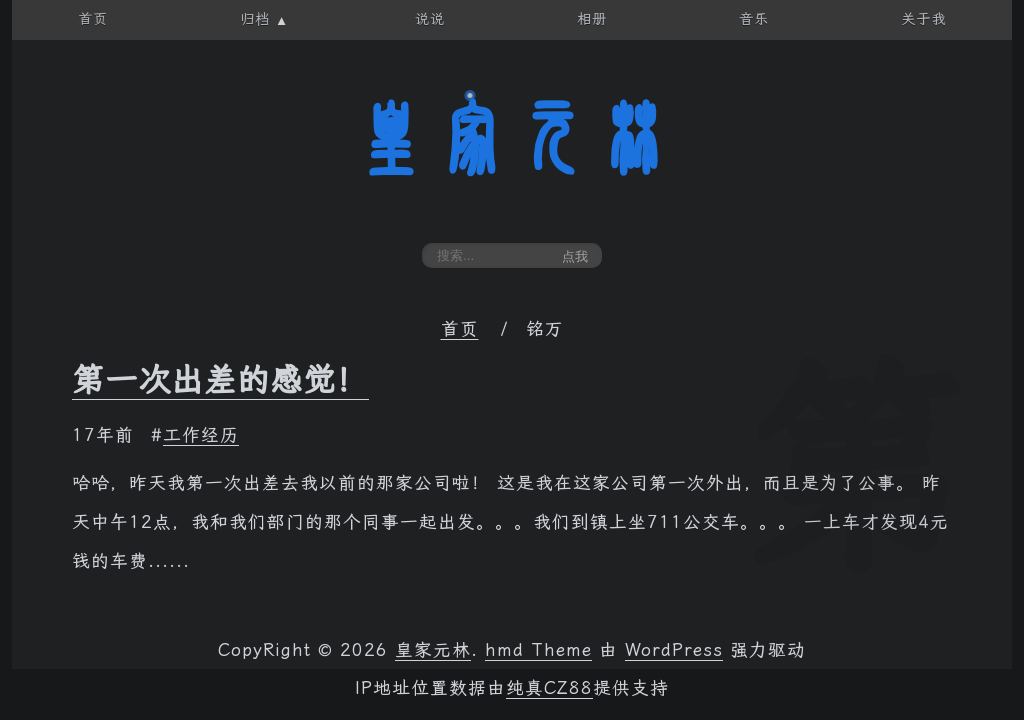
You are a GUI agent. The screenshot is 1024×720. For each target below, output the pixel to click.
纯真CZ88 (549, 688)
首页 (460, 329)
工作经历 (201, 435)
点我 (575, 256)
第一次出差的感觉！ (220, 380)
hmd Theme (538, 650)
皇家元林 (512, 139)
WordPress (674, 650)
